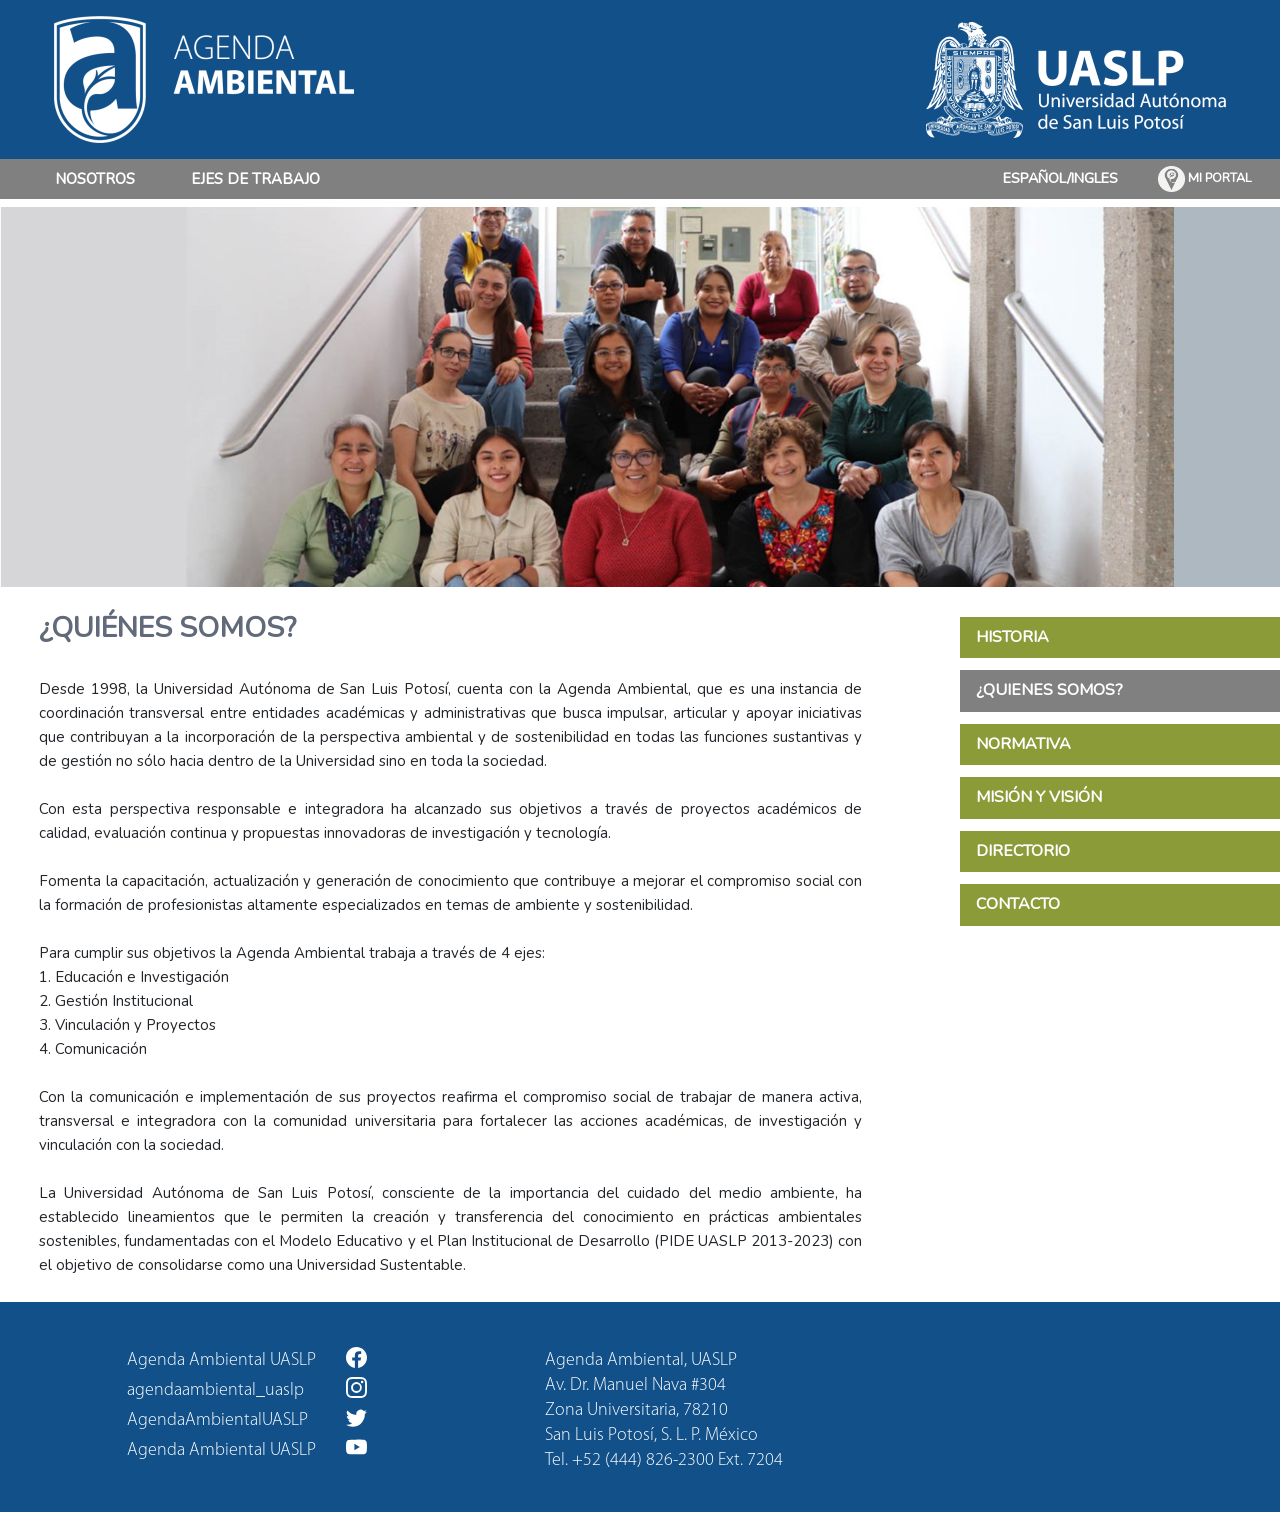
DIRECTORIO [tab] (1023, 851)
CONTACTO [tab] (1018, 904)
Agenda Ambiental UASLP (247, 1358)
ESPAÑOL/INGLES (1060, 178)
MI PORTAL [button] (1205, 179)
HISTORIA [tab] (1012, 637)
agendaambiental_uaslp (247, 1388)
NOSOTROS (95, 177)
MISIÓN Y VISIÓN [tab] (1039, 797)
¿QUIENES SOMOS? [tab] (1049, 690)
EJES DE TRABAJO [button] (255, 179)
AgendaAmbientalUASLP (247, 1418)
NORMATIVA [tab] (1023, 744)
